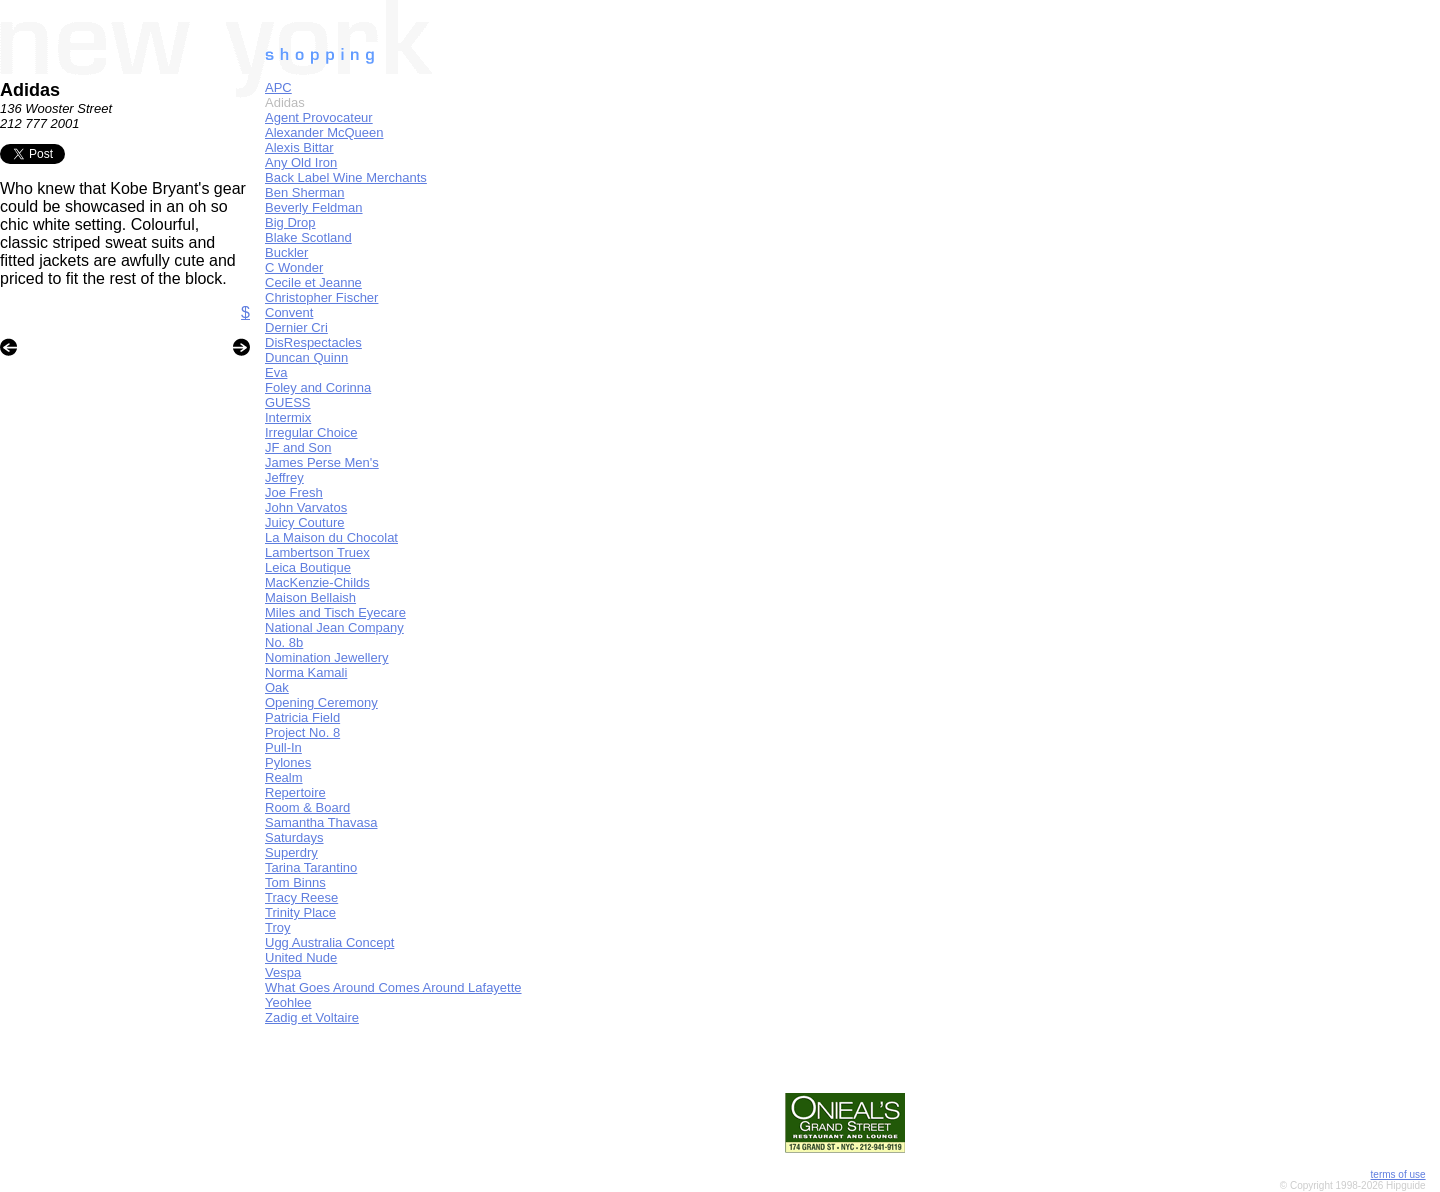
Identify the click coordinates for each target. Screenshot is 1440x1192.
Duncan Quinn (306, 357)
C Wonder (294, 267)
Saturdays (294, 837)
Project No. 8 (302, 732)
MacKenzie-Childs (317, 582)
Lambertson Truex (317, 552)
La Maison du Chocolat (331, 537)
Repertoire (295, 792)
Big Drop (290, 222)
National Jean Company (334, 627)
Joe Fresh (294, 492)
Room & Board (307, 807)
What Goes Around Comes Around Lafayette (393, 987)
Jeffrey (284, 477)
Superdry (291, 852)
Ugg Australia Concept (329, 942)
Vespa (283, 972)
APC (278, 87)
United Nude (301, 957)
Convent (289, 312)
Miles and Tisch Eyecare (335, 612)
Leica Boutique (308, 567)
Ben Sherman (305, 192)
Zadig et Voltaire (312, 1017)
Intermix (288, 417)
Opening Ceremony (321, 702)
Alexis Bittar (299, 147)
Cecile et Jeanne (313, 282)
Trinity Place (300, 912)
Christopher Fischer (321, 297)
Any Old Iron (301, 162)
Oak (277, 687)
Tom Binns (295, 882)
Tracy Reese (301, 897)
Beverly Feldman (314, 207)
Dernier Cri (296, 327)
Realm (284, 777)
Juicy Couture (304, 522)
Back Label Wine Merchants (346, 177)
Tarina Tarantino (311, 867)
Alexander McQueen (324, 132)
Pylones (288, 762)
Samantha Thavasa (321, 822)
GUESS (288, 402)
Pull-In (283, 747)
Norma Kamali (306, 672)
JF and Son (298, 447)
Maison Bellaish (310, 597)
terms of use (1398, 1174)
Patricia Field (302, 717)
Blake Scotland (308, 237)
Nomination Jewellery (327, 657)
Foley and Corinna (318, 387)
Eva (276, 372)
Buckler (286, 252)
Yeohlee (288, 1002)
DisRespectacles (313, 342)
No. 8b (284, 642)
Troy (278, 927)
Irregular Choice (311, 432)
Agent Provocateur (319, 117)
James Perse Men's (322, 462)
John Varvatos (306, 507)
